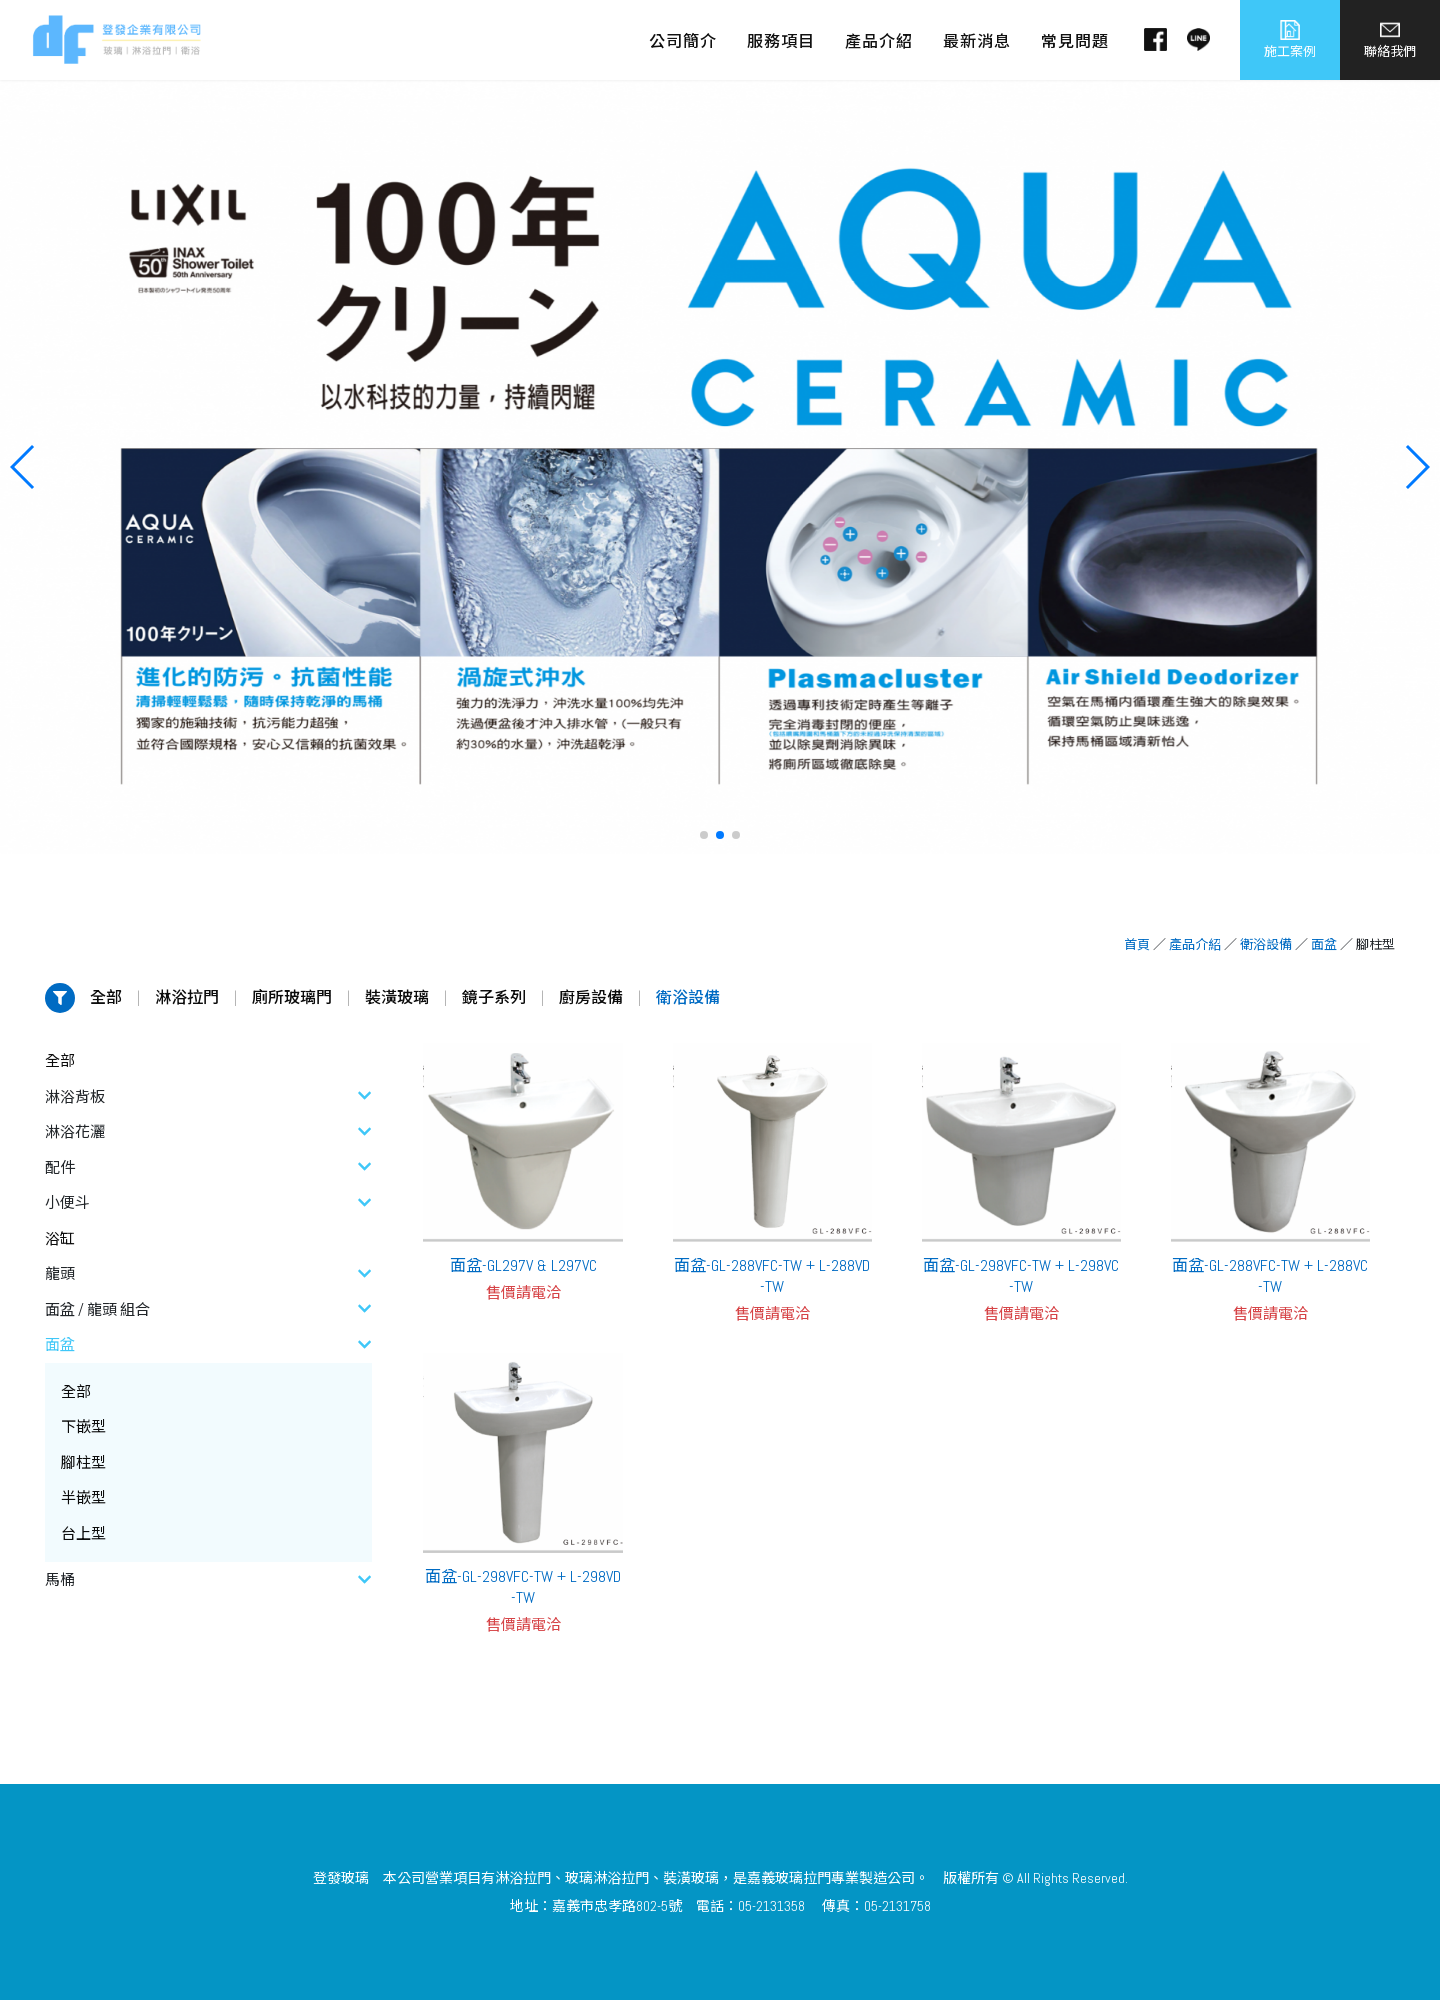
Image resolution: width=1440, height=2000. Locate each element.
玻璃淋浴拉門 (607, 1878)
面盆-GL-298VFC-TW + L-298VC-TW (1021, 1276)
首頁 (1137, 944)
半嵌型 (83, 1497)
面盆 (1324, 944)
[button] (704, 835)
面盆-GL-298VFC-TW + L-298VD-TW (523, 1587)
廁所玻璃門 (292, 997)
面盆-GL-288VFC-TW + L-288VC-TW (1270, 1276)
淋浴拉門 (187, 997)
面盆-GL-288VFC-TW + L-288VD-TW (772, 1276)
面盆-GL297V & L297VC (523, 1265)
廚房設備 (591, 997)
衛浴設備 (1266, 944)
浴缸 (60, 1238)
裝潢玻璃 (397, 997)
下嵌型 (83, 1426)
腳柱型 (83, 1462)
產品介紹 (1195, 944)
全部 (106, 997)
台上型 (83, 1533)
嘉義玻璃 (775, 1878)
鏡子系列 (494, 997)
